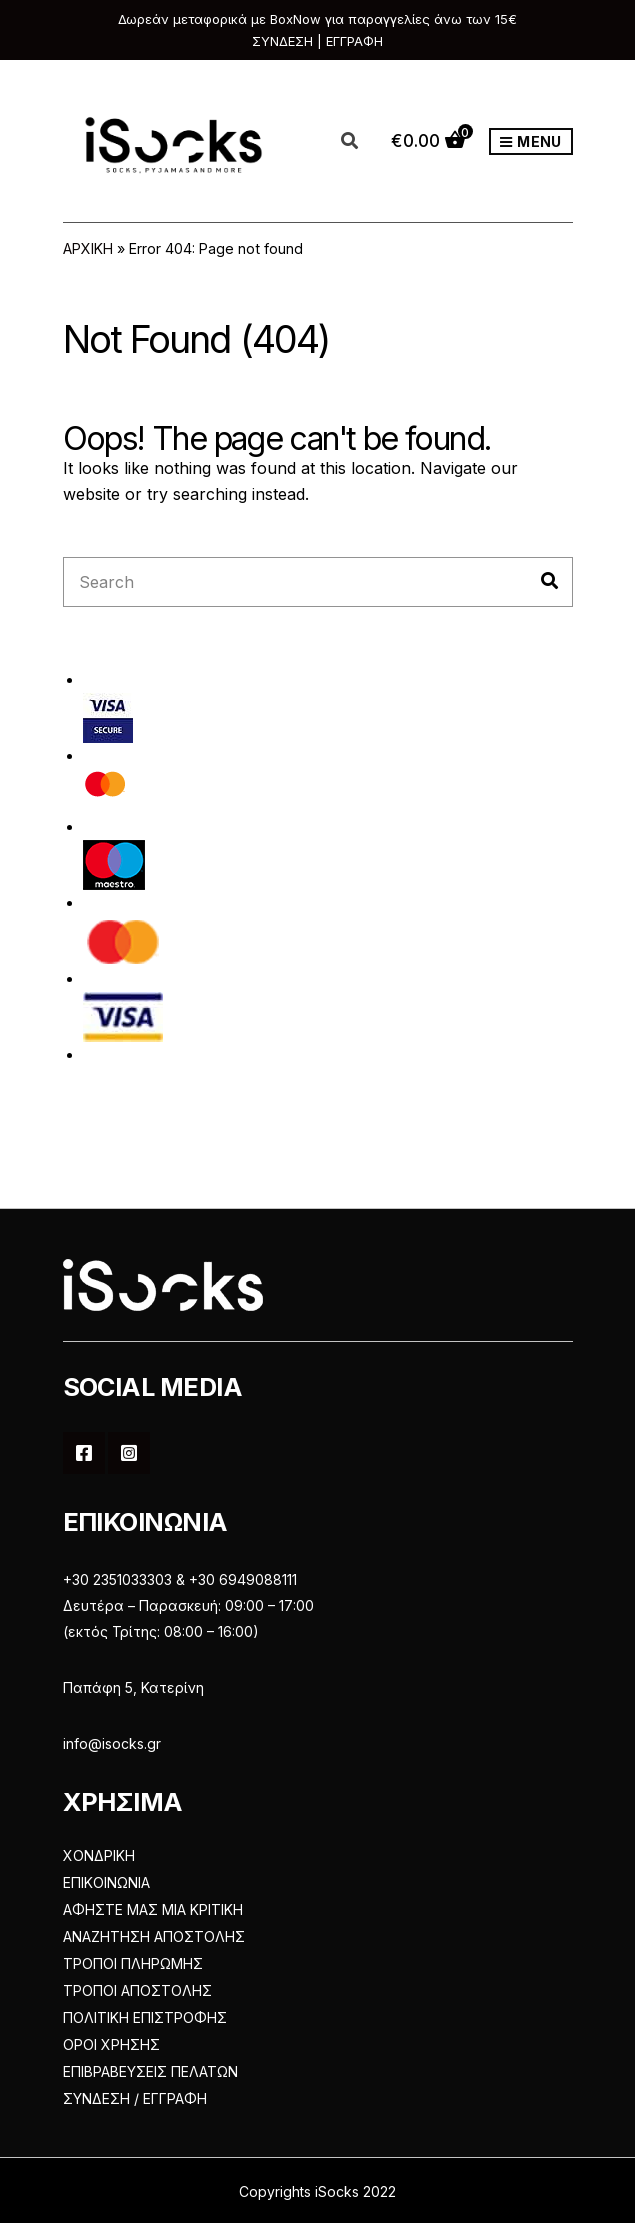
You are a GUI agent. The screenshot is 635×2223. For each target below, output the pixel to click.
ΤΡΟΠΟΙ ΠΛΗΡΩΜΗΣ (133, 1963)
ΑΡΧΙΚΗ (88, 248)
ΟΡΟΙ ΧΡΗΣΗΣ (111, 2044)
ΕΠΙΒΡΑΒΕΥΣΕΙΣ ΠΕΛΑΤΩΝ (150, 2071)
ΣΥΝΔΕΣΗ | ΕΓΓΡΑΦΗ (317, 41)
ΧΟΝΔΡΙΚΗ (99, 1855)
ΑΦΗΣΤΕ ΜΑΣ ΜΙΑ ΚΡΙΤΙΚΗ (153, 1909)
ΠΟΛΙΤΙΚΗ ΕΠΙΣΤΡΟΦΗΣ (145, 2017)
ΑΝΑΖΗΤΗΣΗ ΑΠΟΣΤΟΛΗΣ (154, 1936)
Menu (531, 142)
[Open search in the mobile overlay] (361, 142)
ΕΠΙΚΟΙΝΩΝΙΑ (106, 1882)
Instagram (129, 1453)
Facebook (84, 1453)
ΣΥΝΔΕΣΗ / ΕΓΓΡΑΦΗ (135, 2098)
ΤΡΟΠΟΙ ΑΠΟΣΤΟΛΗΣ (137, 1990)
